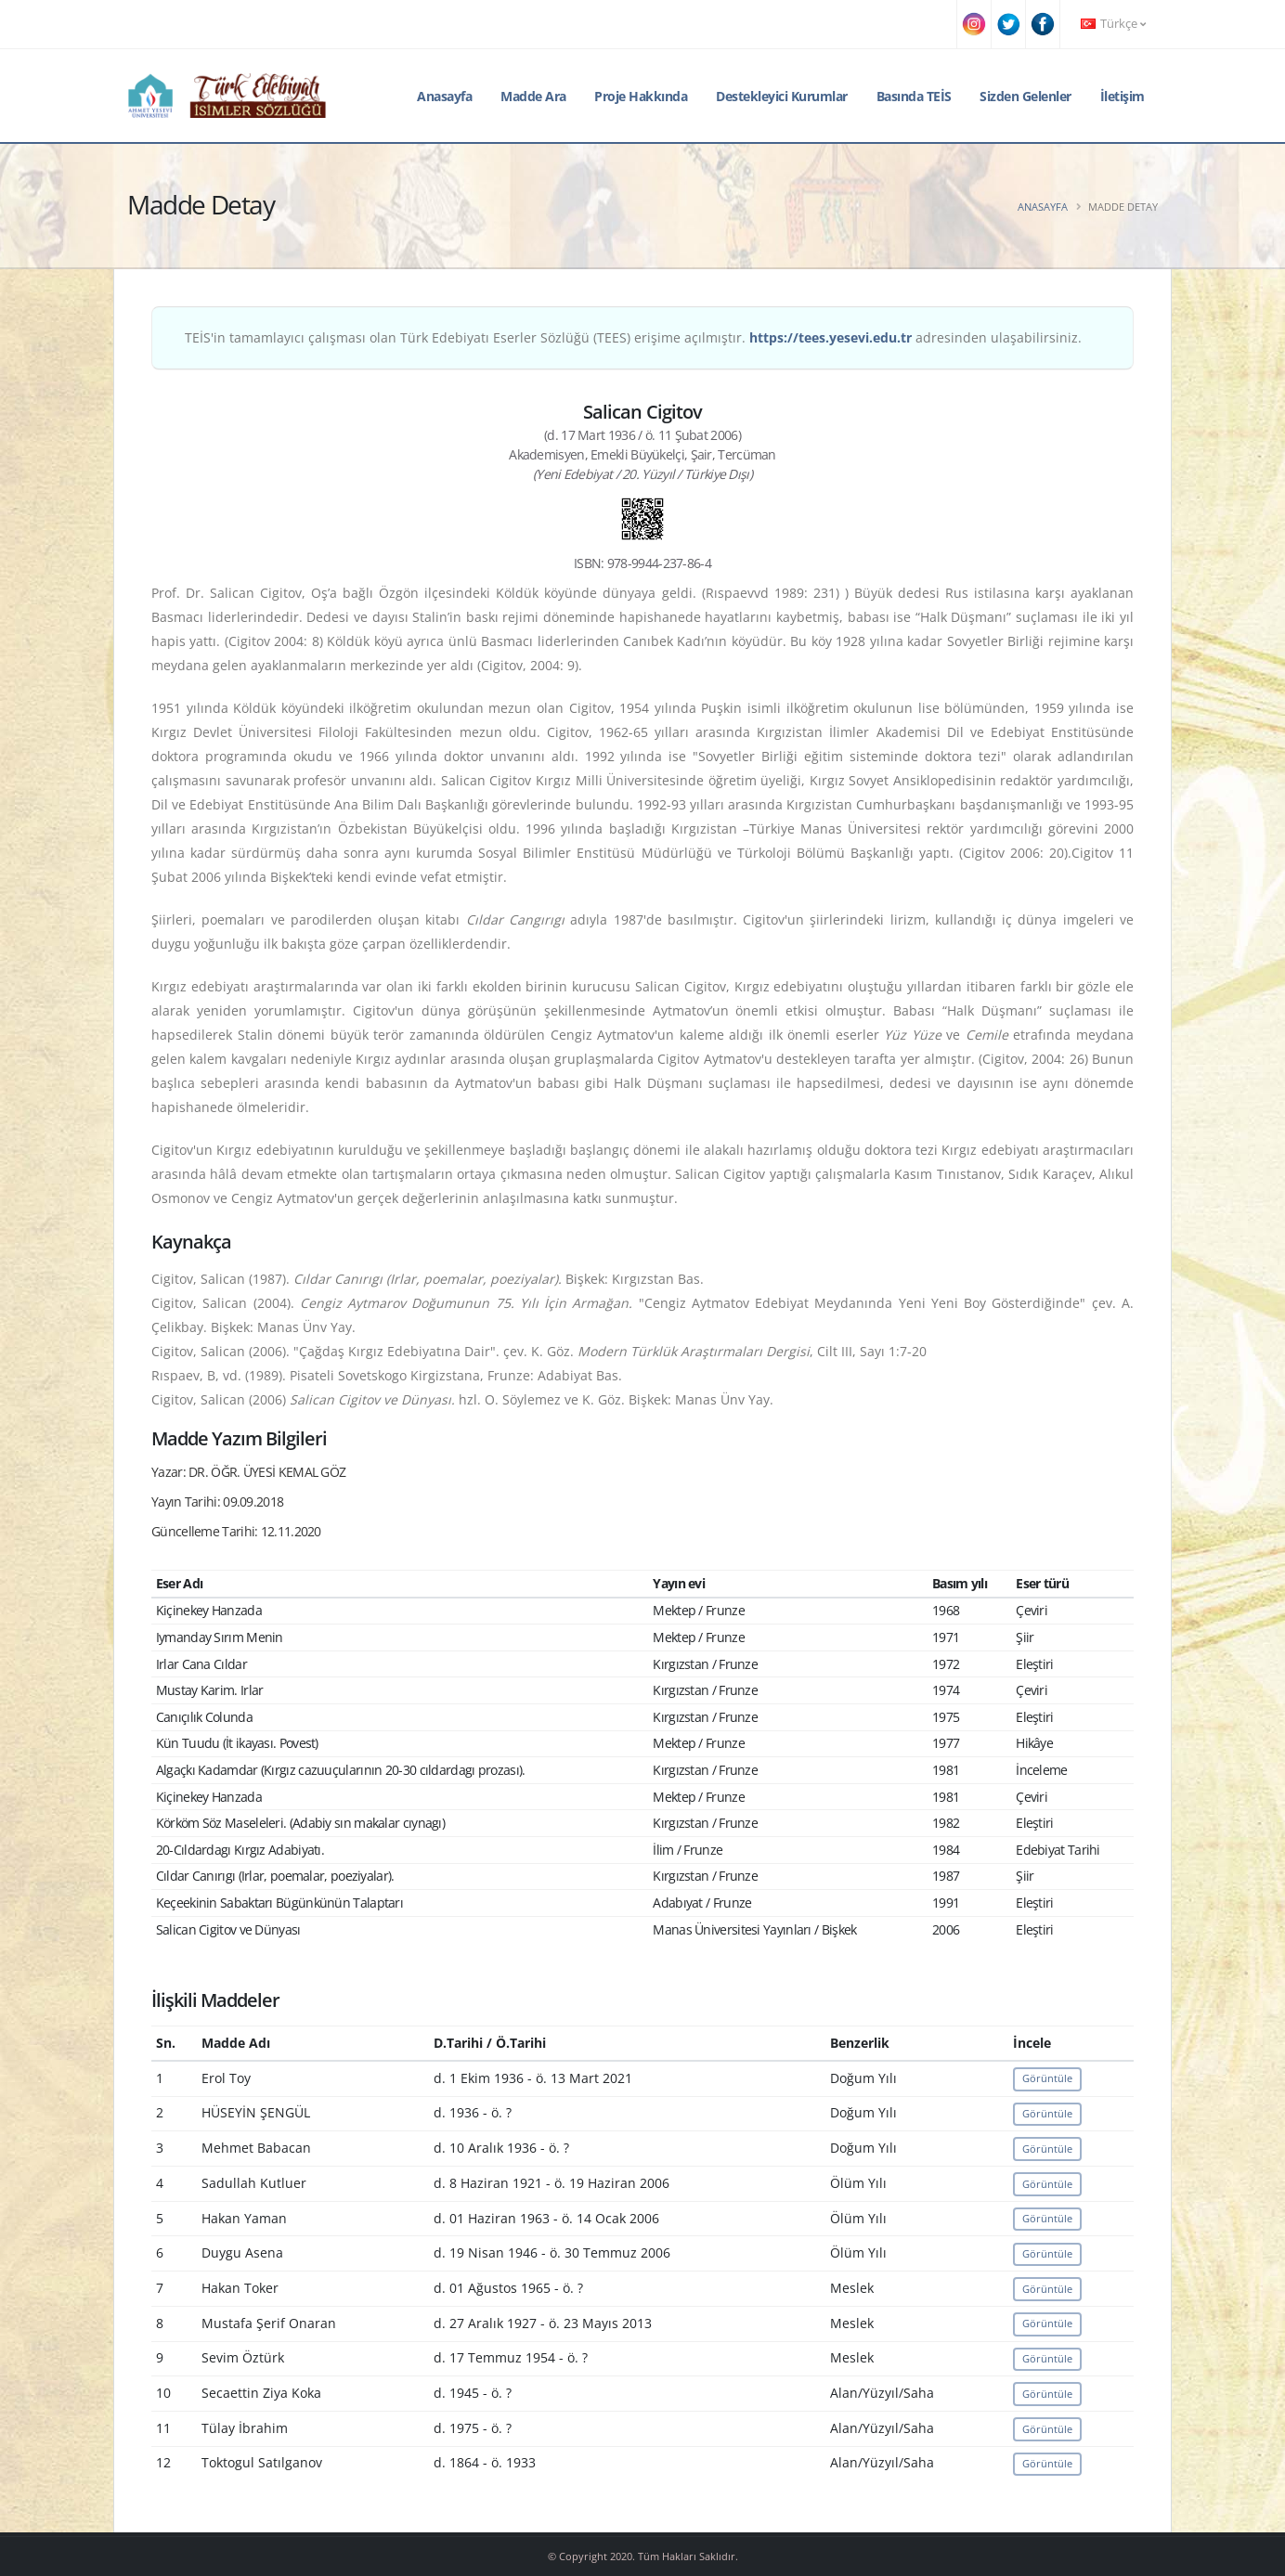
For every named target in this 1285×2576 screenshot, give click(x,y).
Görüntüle (1047, 2078)
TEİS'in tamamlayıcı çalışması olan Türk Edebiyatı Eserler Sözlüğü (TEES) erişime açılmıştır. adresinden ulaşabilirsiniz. (633, 337)
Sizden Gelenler (1025, 96)
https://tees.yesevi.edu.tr (830, 337)
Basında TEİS (914, 96)
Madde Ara (533, 96)
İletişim (1122, 96)
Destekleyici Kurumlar (782, 96)
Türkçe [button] (1113, 24)
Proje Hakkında (640, 96)
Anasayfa (444, 96)
